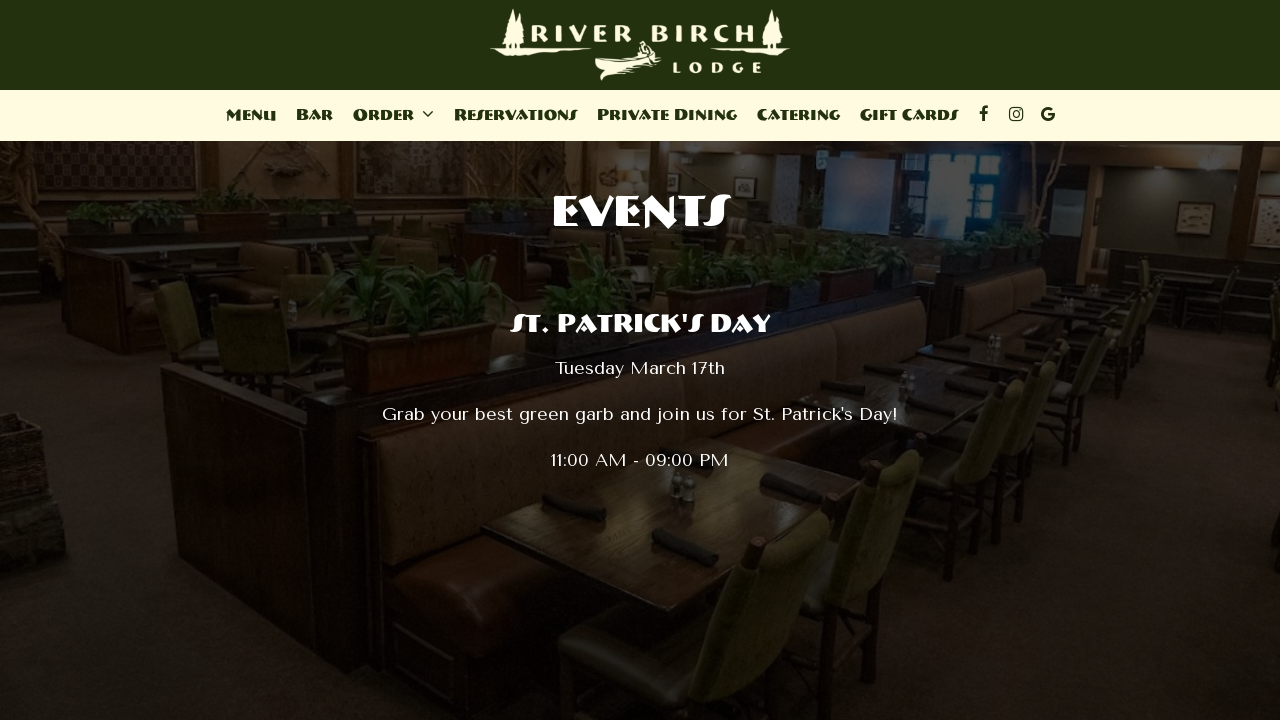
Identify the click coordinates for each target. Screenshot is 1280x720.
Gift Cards (909, 114)
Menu (251, 114)
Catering (798, 114)
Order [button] (393, 114)
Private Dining (667, 114)
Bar (314, 114)
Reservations (515, 114)
